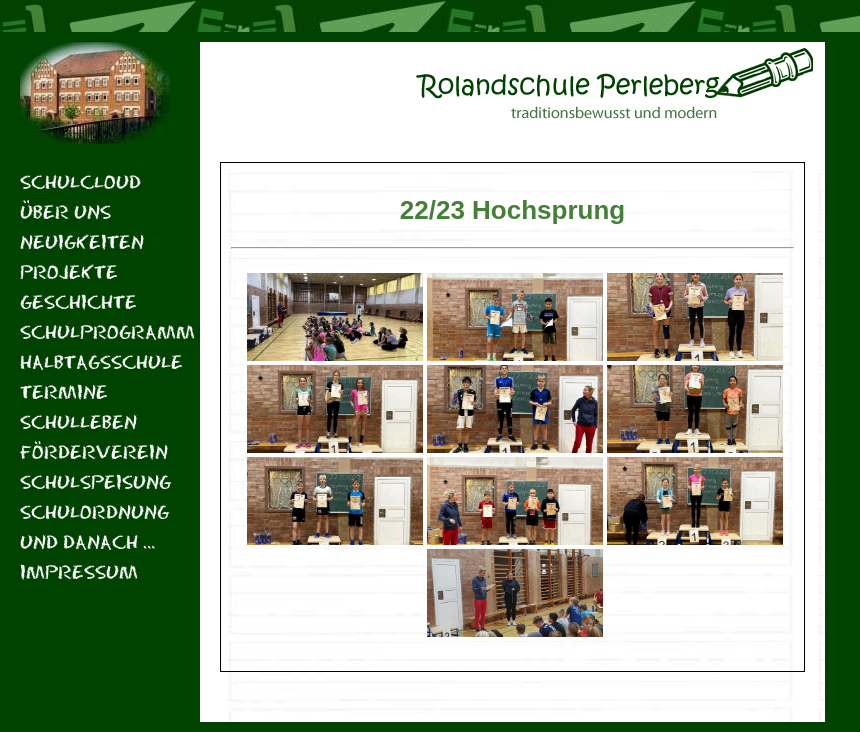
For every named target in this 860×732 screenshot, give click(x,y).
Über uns (65, 211)
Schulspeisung (95, 481)
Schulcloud (80, 181)
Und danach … (87, 541)
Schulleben (78, 421)
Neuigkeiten (82, 241)
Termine (64, 391)
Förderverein (94, 451)
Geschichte (78, 301)
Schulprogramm (95, 331)
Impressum (79, 571)
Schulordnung (94, 511)
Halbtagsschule (95, 361)
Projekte (69, 271)
